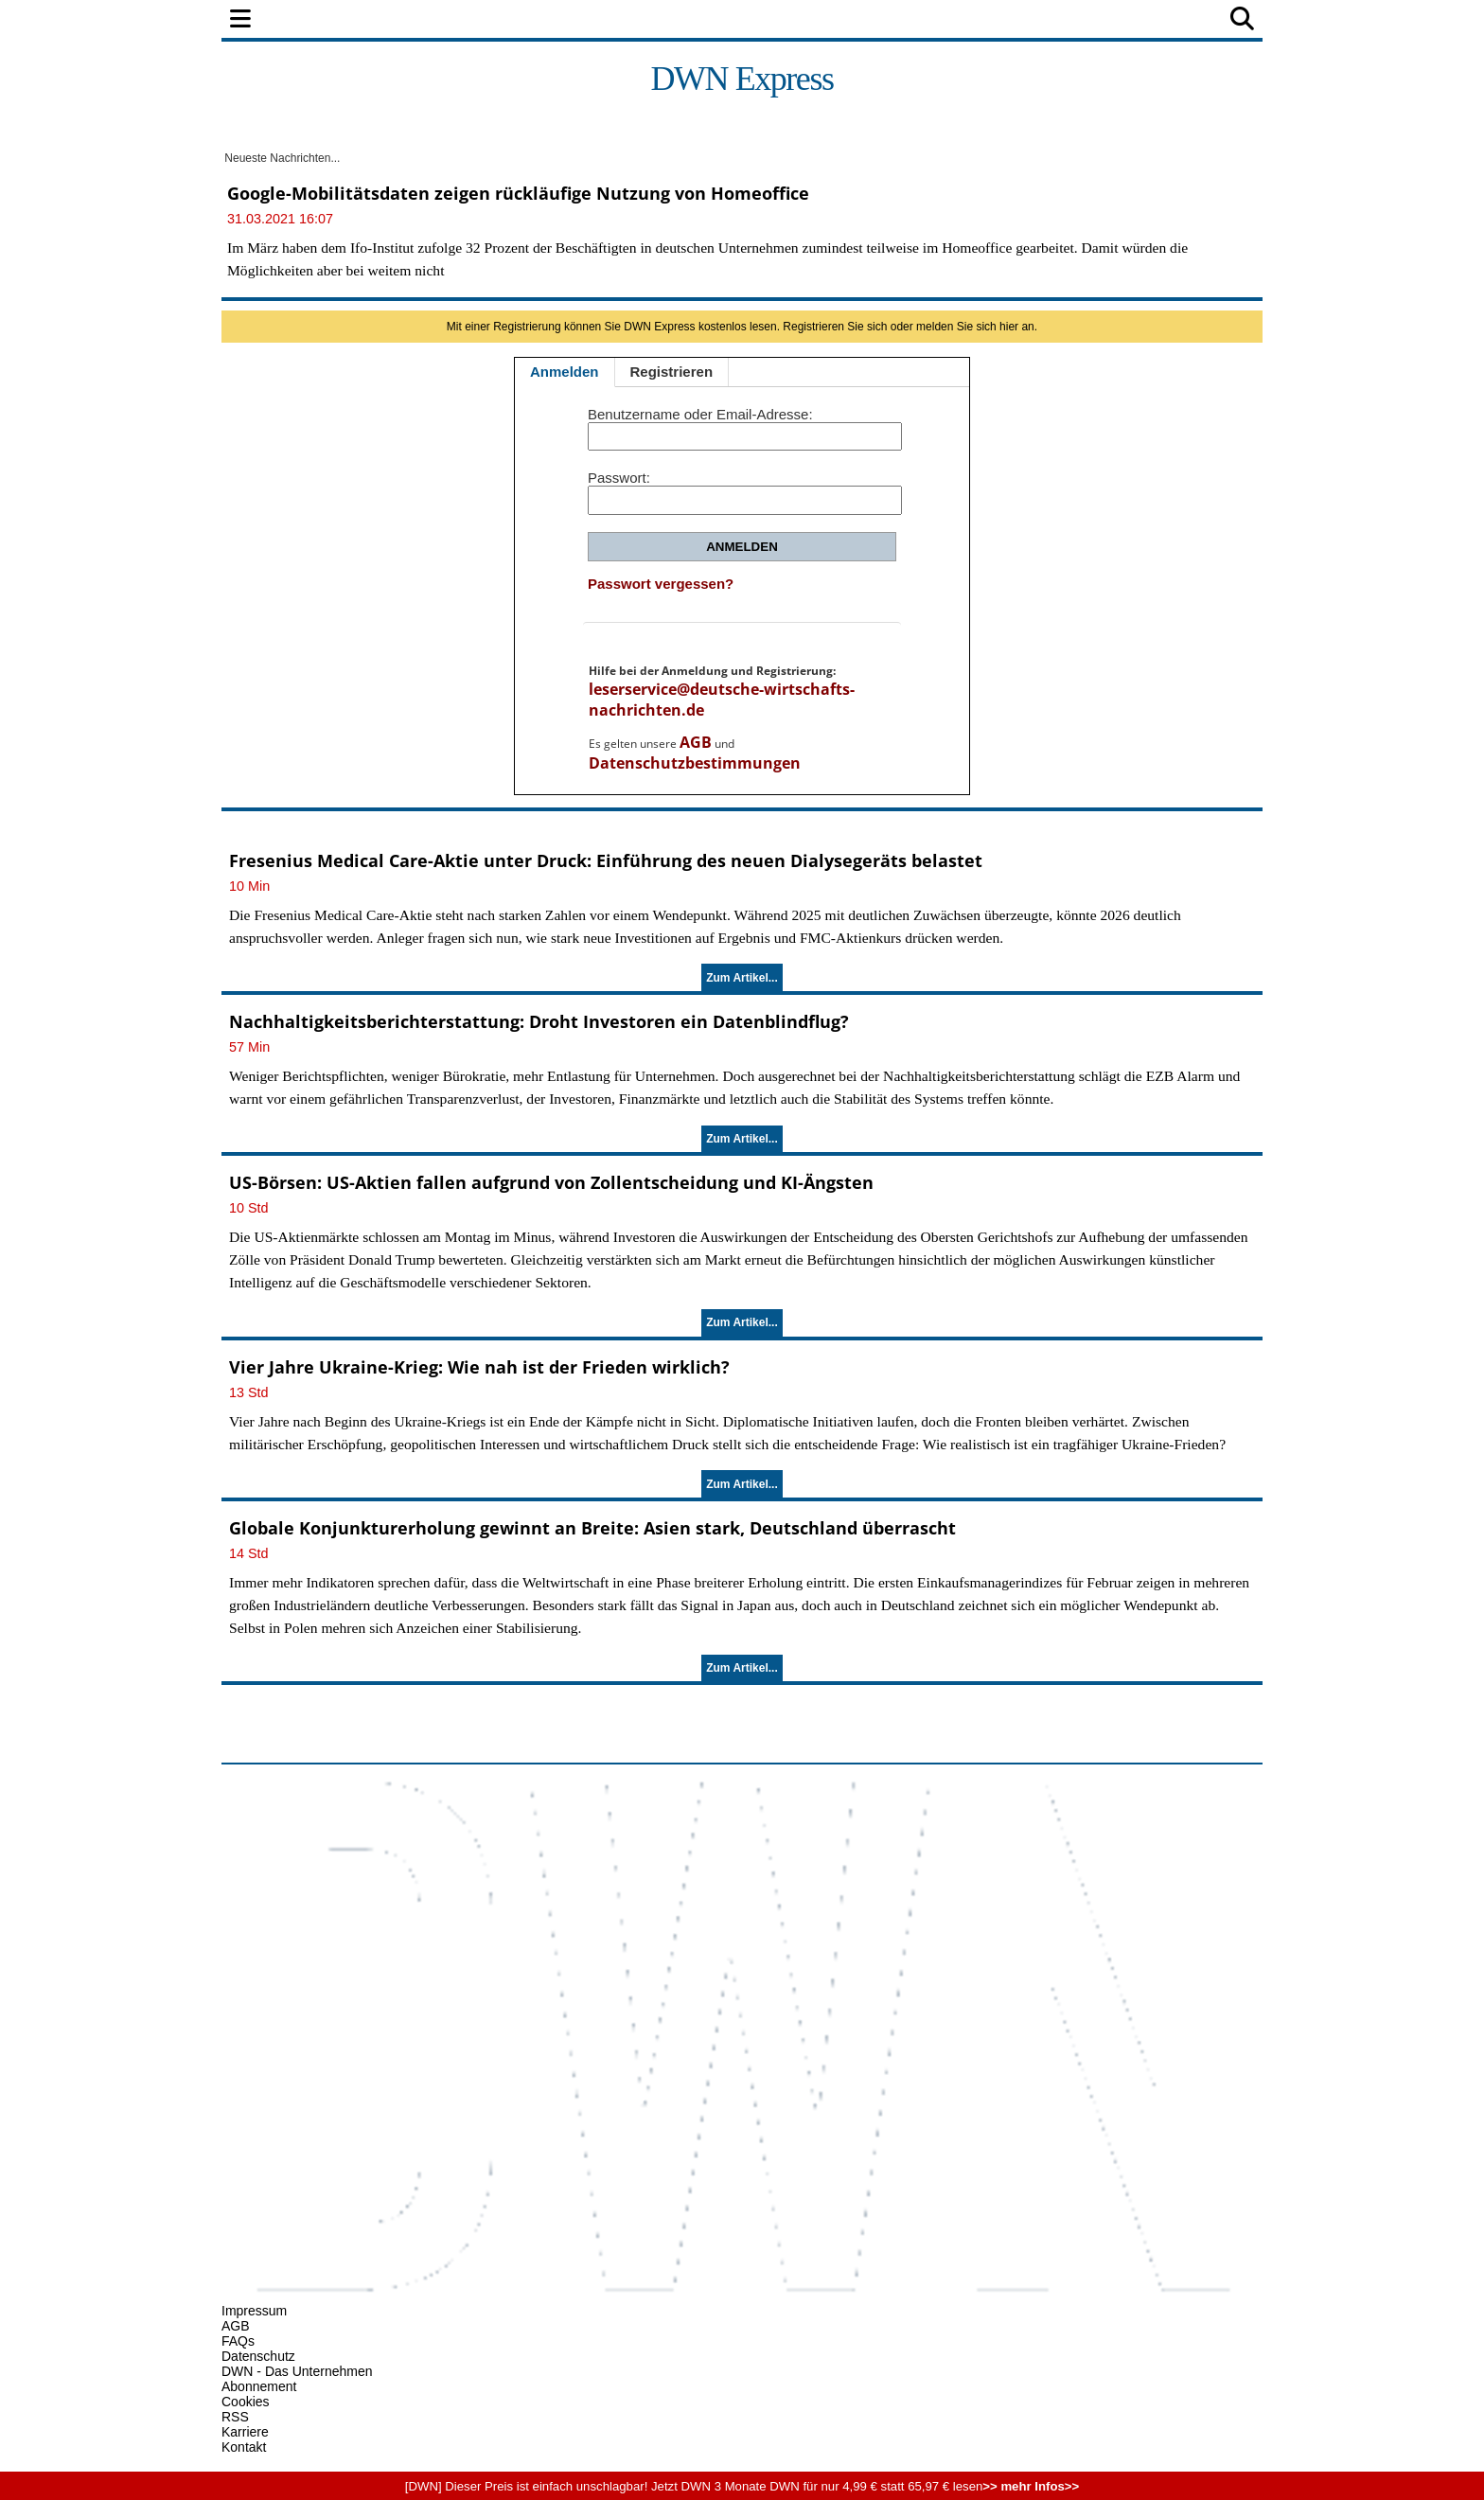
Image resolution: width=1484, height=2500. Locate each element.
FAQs (238, 2341)
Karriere (245, 2431)
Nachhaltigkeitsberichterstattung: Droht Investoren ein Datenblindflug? (539, 1021)
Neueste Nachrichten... (280, 158)
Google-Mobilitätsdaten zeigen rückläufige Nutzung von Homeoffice (518, 193)
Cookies (245, 2401)
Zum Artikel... (742, 977)
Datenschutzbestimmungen (695, 763)
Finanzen (471, 20)
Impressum (254, 2310)
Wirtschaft (575, 20)
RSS (235, 2416)
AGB (696, 742)
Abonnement (258, 2386)
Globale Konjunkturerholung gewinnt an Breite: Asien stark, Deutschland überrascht (592, 1527)
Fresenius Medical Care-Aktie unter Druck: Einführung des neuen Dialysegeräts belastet (605, 860)
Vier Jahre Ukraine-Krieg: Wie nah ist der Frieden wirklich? (479, 1367)
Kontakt (243, 2447)
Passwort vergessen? (660, 584)
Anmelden (564, 371)
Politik (384, 20)
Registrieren (672, 371)
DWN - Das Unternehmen (297, 2371)
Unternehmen (698, 20)
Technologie (824, 20)
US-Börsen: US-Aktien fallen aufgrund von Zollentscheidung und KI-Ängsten (551, 1182)
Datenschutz (258, 2356)
